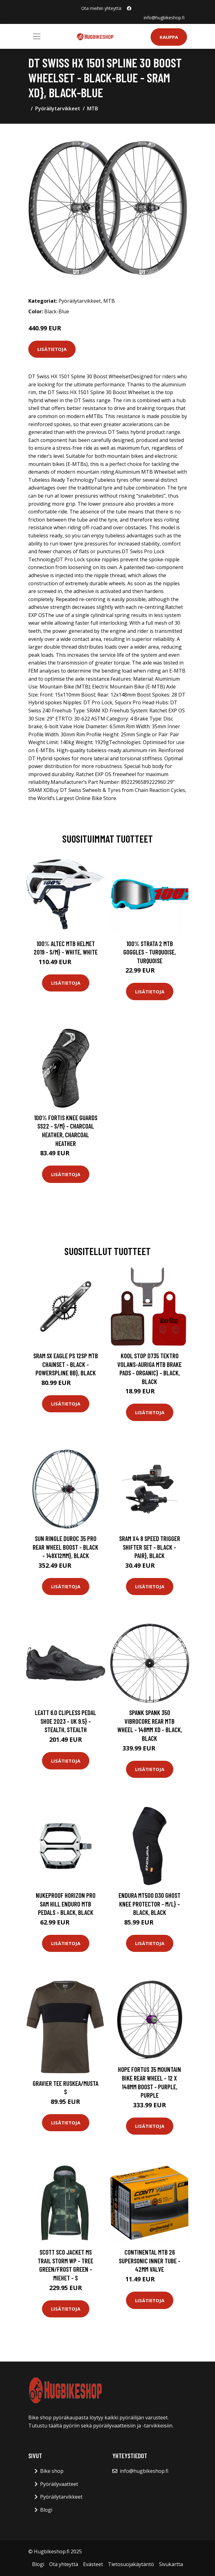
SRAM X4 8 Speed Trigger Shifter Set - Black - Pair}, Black (149, 1546)
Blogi (46, 2509)
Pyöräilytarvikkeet (57, 108)
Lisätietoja (52, 349)
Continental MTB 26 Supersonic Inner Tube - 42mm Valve (149, 2260)
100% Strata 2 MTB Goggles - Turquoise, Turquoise (149, 952)
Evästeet (93, 2564)
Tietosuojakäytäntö (131, 2564)
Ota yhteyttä (63, 2564)
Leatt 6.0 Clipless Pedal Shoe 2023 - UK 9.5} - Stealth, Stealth (65, 1721)
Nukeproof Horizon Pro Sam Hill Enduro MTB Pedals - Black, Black (66, 1903)
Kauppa (169, 37)
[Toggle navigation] (36, 36)
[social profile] (129, 8)
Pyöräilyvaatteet (59, 2484)
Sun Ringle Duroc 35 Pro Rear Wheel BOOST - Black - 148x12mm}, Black (65, 1546)
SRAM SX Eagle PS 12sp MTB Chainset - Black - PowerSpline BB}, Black (65, 1364)
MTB (92, 108)
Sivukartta (171, 2564)
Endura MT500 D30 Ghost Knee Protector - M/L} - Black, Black (149, 1903)
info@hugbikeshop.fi (164, 18)
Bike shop (51, 2471)
